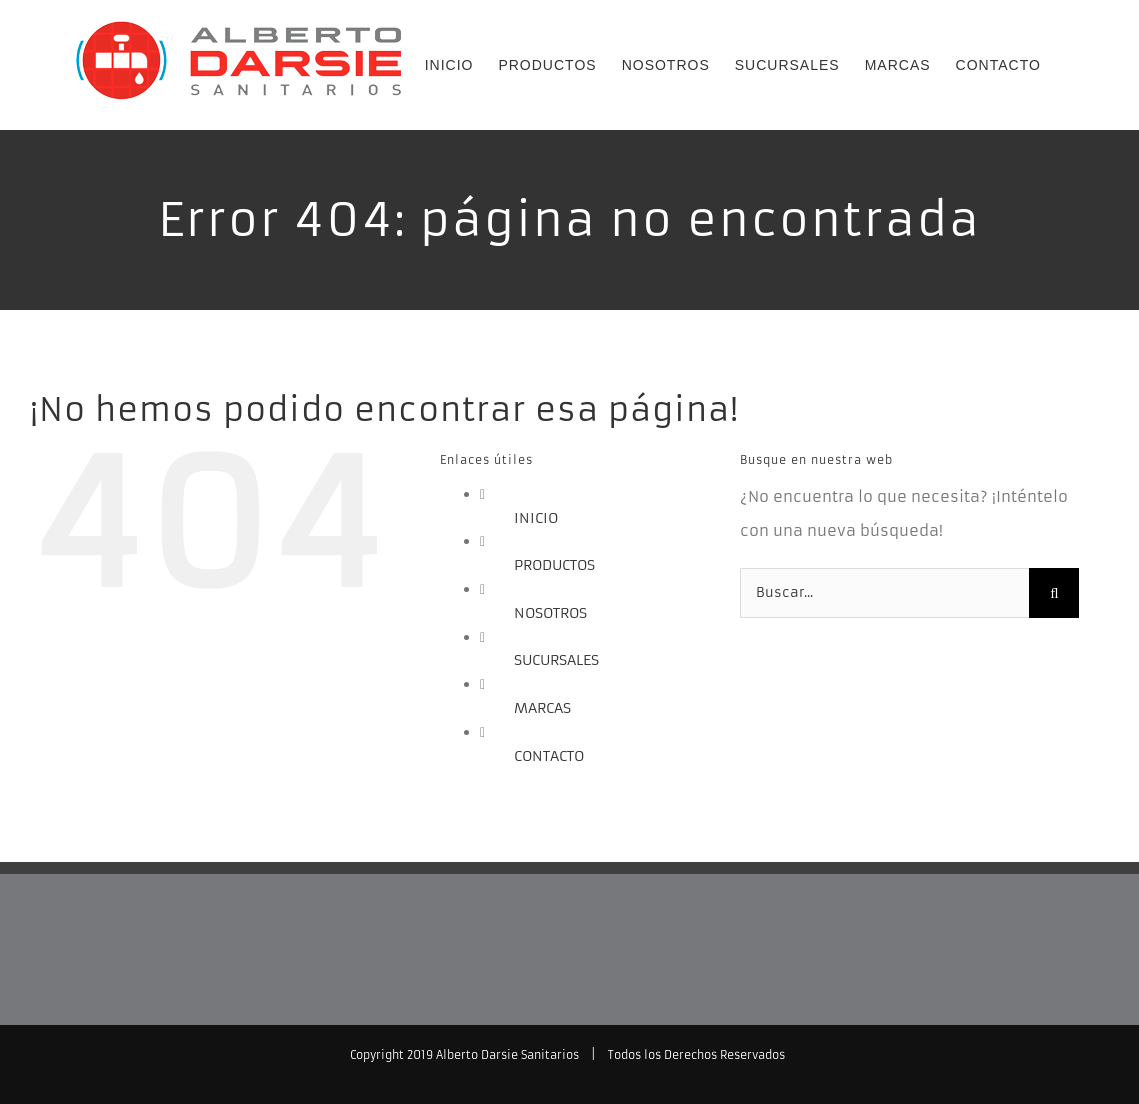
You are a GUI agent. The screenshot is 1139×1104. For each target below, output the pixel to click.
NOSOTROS (550, 613)
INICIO (536, 518)
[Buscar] (1054, 593)
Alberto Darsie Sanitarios (507, 1055)
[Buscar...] (885, 593)
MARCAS (542, 708)
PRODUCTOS (554, 565)
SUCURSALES (556, 660)
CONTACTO (549, 756)
